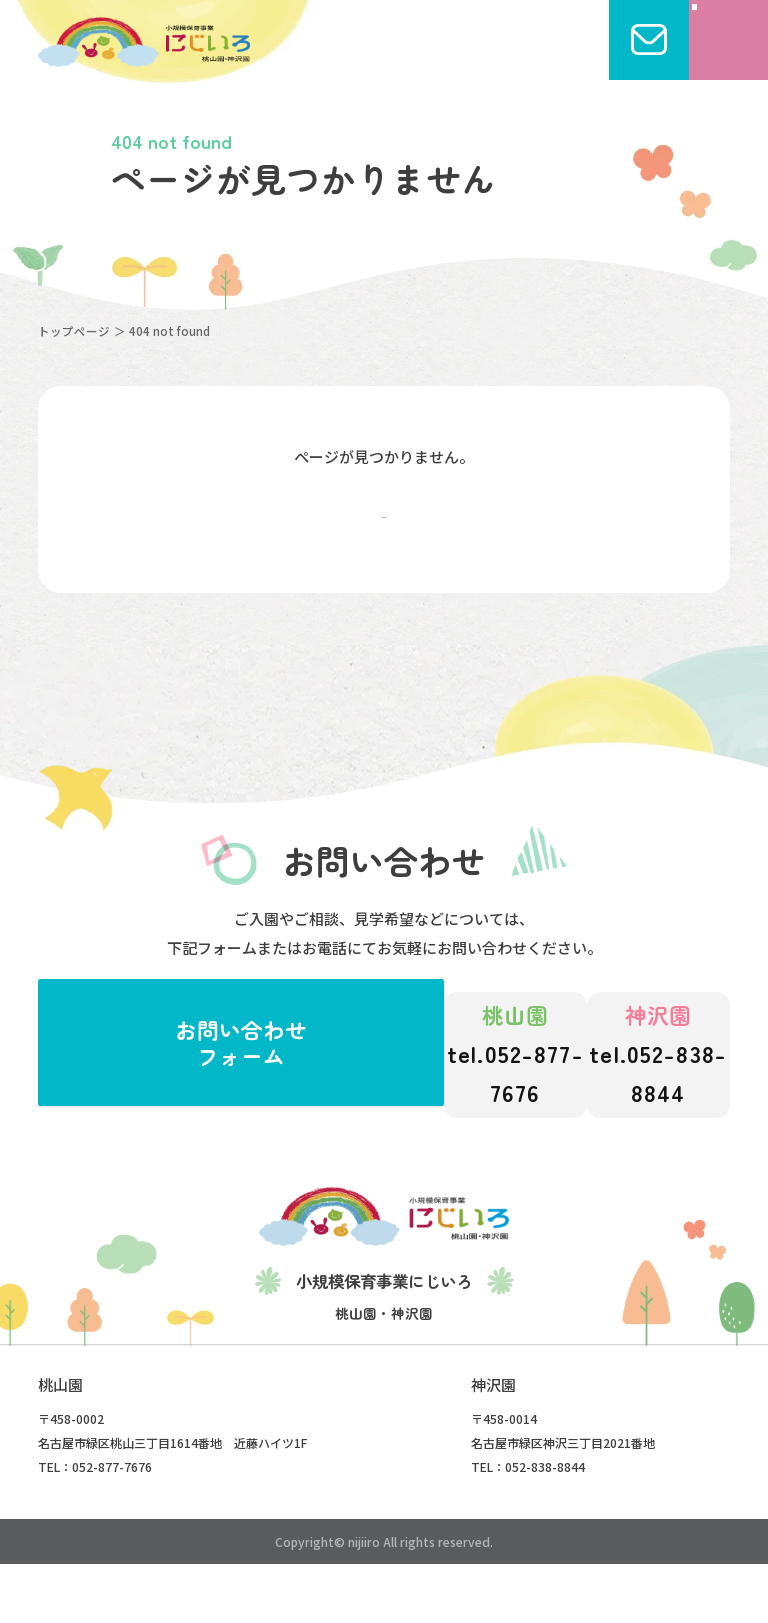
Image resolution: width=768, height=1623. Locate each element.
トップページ (74, 331)
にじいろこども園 (143, 42)
